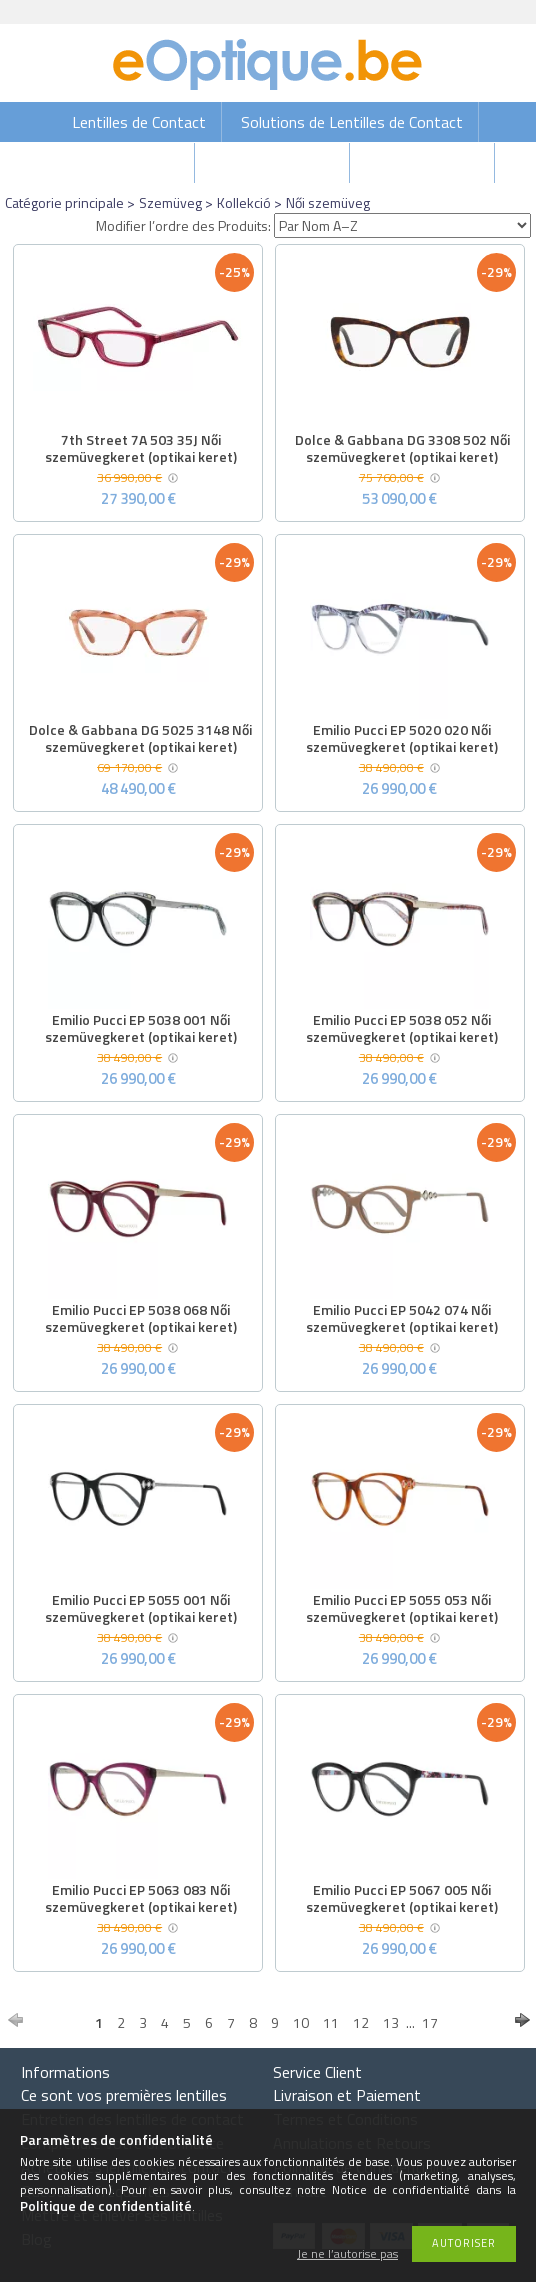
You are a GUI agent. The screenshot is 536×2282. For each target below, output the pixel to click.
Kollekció (244, 202)
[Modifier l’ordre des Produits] (402, 225)
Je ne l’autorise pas (347, 2254)
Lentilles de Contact (139, 122)
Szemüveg (170, 202)
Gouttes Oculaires (118, 163)
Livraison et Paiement (347, 2095)
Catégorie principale (64, 202)
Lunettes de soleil (274, 163)
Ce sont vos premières (124, 2095)
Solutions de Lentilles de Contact (352, 122)
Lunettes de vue (424, 163)
